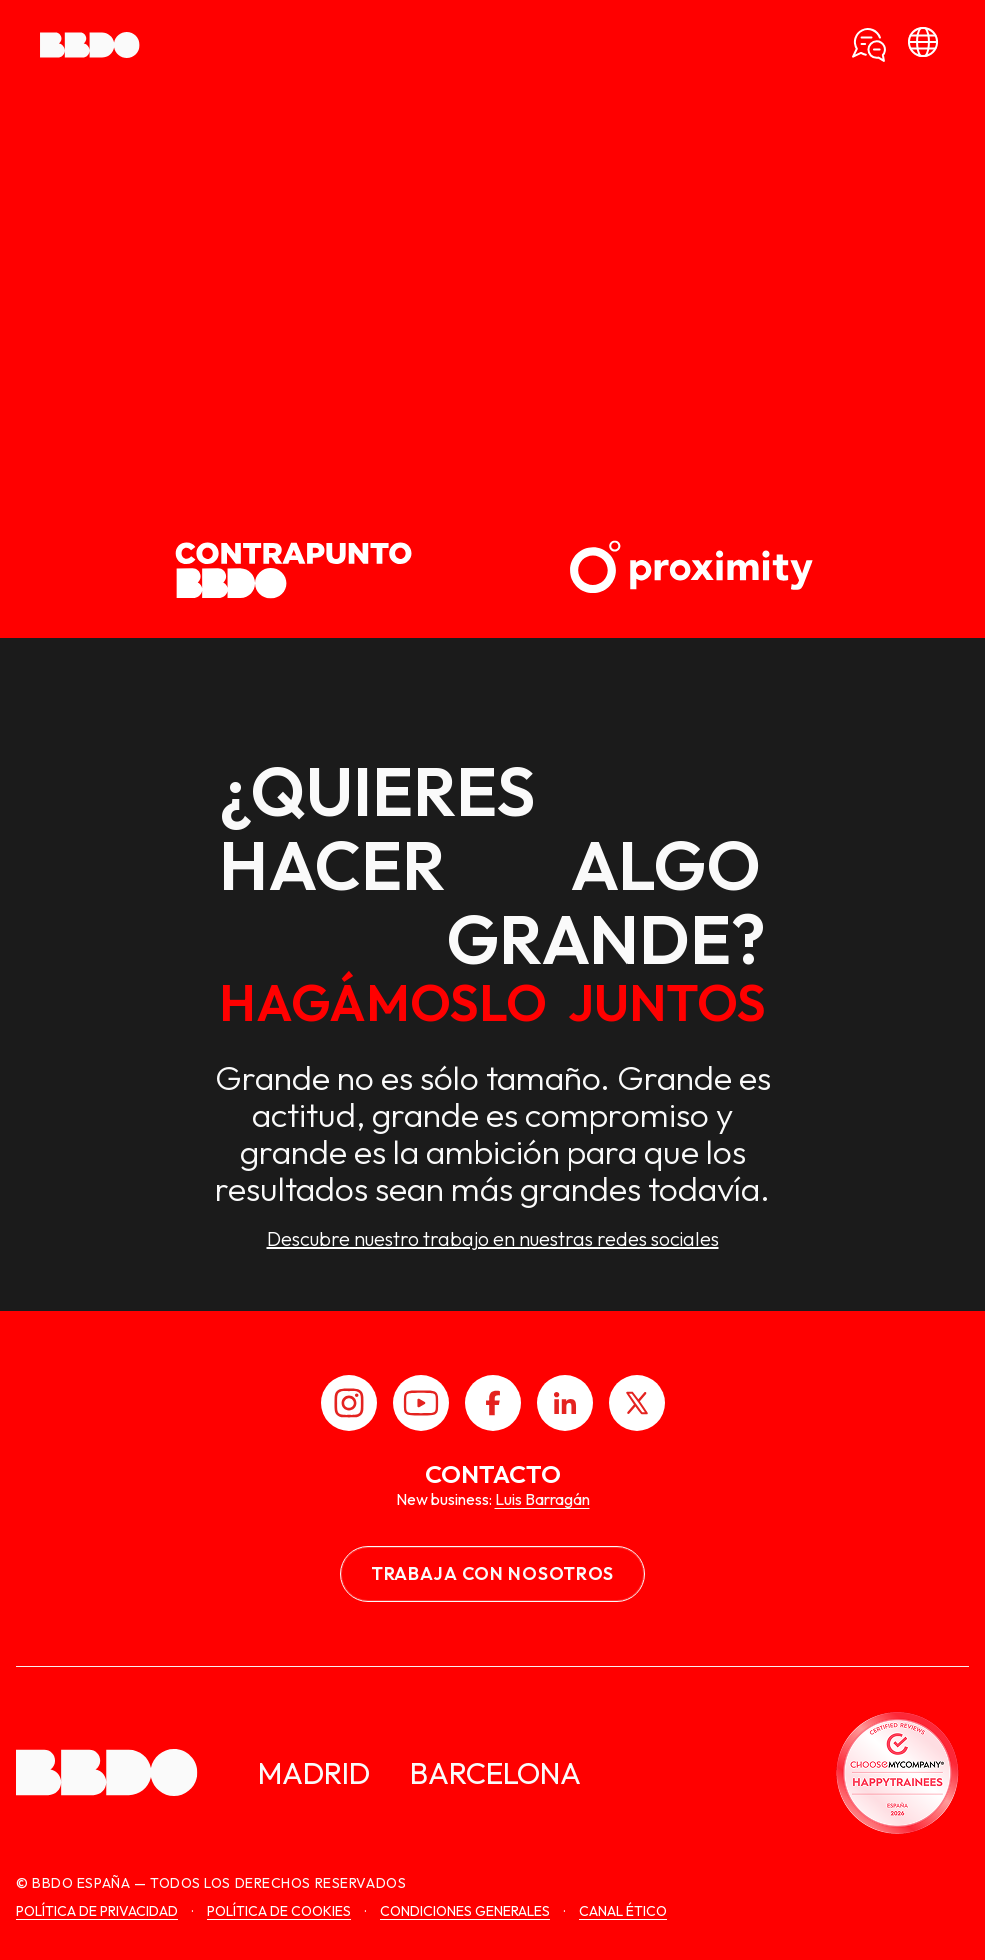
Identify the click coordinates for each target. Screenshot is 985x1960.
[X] (637, 1403)
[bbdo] (923, 45)
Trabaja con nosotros (492, 1573)
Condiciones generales (465, 1911)
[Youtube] (421, 1403)
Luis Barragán (542, 1499)
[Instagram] (349, 1403)
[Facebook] (493, 1403)
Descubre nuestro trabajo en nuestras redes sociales (493, 1239)
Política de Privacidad (97, 1911)
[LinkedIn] (565, 1403)
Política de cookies (279, 1911)
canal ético (623, 1911)
